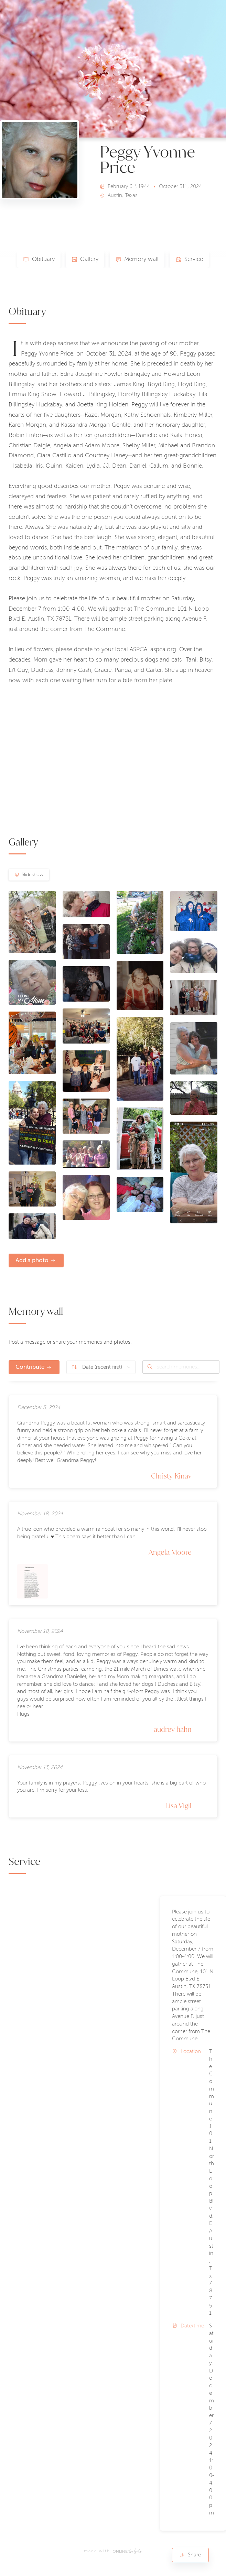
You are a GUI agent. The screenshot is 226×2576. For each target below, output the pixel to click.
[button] (77, 2207)
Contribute (29, 1367)
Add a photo (32, 1260)
